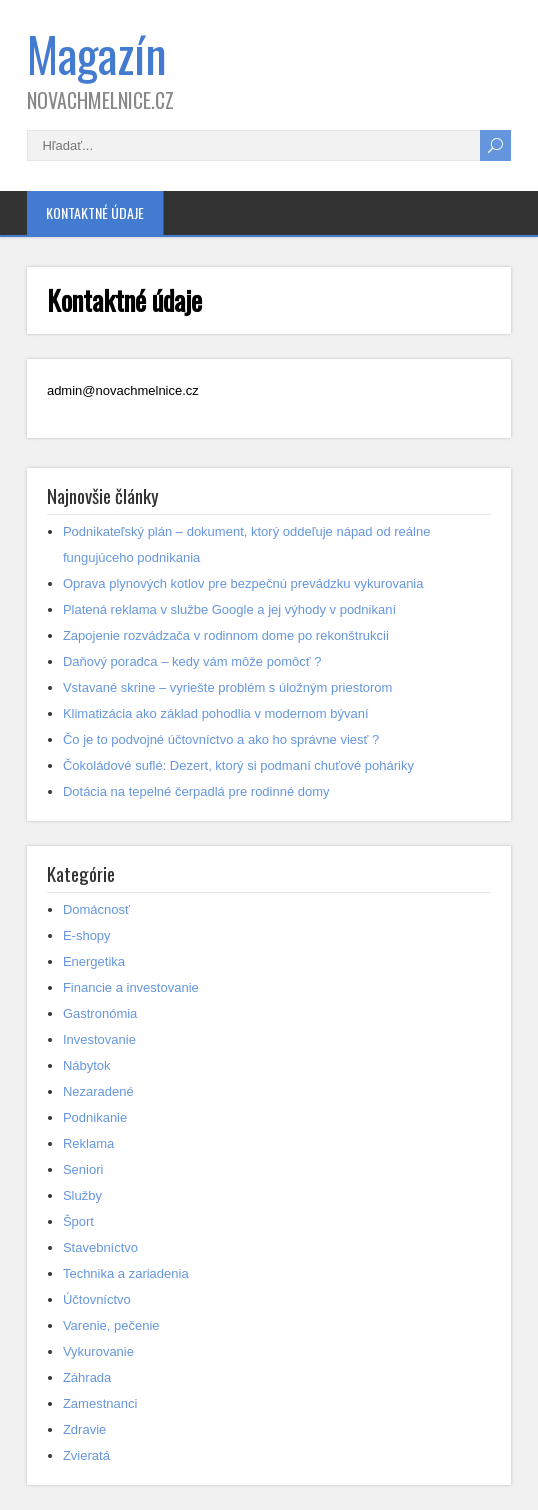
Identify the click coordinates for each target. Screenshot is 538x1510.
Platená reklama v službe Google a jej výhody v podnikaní (229, 609)
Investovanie (99, 1039)
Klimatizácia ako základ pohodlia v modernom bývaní (216, 713)
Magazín (97, 53)
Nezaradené (98, 1091)
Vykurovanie (98, 1351)
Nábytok (87, 1065)
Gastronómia (100, 1013)
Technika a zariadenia (126, 1273)
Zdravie (84, 1429)
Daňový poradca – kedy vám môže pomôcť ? (192, 661)
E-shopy (87, 935)
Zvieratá (86, 1455)
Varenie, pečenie (111, 1325)
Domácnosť (96, 909)
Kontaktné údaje (95, 212)
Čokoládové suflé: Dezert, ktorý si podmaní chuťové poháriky (238, 765)
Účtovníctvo (97, 1299)
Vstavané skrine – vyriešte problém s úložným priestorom (227, 687)
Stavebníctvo (100, 1247)
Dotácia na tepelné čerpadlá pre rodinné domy (196, 791)
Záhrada (87, 1377)
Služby (82, 1195)
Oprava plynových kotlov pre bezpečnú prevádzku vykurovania (243, 583)
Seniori (83, 1169)
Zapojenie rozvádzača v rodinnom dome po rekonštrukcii (226, 635)
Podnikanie (95, 1117)
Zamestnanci (100, 1403)
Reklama (88, 1143)
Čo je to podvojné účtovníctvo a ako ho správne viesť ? (221, 739)
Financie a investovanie (131, 987)
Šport (78, 1221)
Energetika (94, 961)
